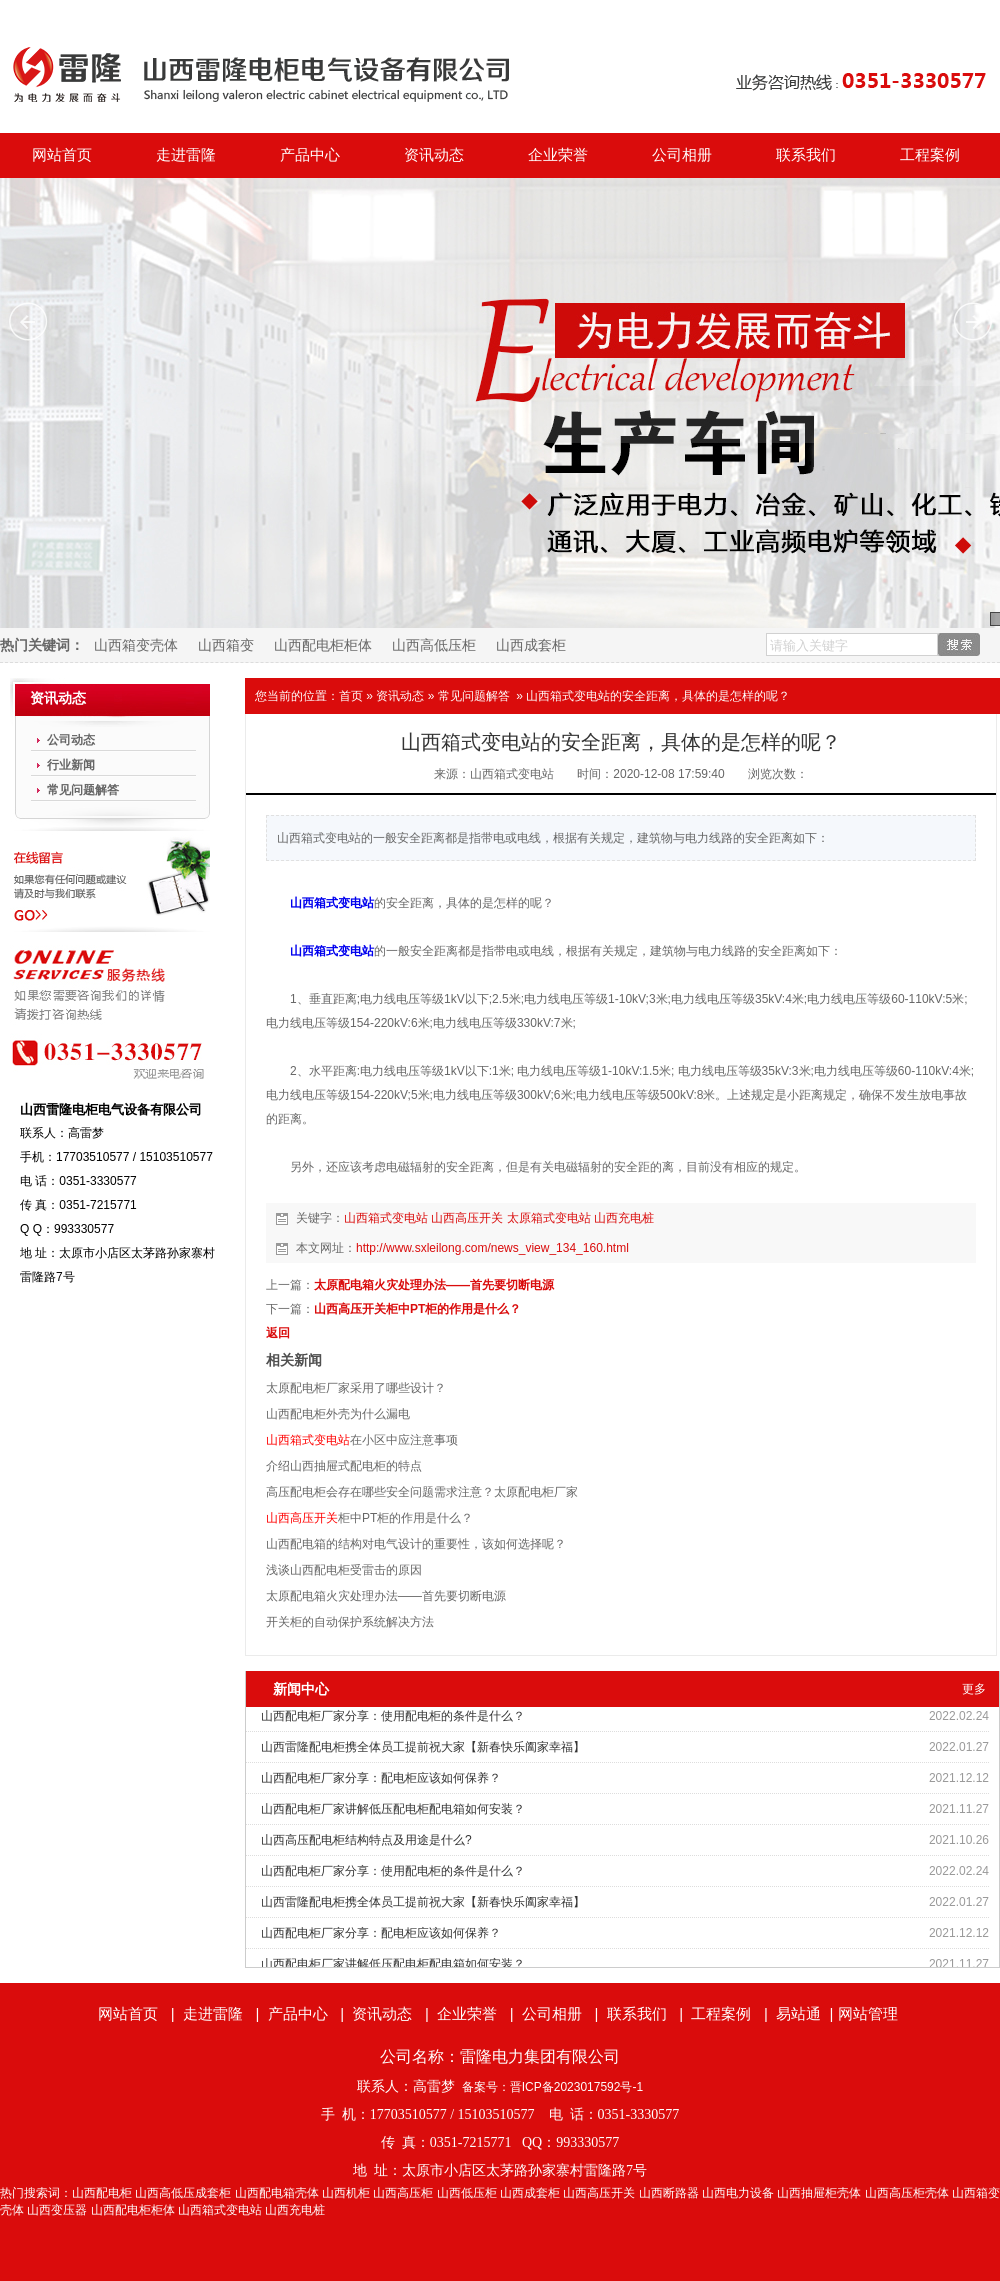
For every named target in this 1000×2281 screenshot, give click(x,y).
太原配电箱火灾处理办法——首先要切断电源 (434, 1285)
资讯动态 (434, 155)
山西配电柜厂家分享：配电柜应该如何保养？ (381, 1778)
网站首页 (62, 155)
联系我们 (806, 155)
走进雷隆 (186, 155)
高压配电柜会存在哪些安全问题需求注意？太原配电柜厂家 (422, 1492)
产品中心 (310, 155)
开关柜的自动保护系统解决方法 (350, 1622)
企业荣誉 (558, 155)
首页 (351, 696)
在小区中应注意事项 (362, 1440)
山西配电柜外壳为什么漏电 (338, 1414)
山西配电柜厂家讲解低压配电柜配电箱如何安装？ (393, 1809)
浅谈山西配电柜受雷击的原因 (344, 1570)
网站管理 (868, 2013)
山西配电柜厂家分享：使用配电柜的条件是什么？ (393, 1716)
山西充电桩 (624, 1218)
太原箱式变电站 (549, 1218)
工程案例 (930, 155)
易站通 (806, 2013)
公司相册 (682, 155)
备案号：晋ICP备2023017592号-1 (552, 2087)
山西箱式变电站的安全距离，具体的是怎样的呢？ (658, 696)
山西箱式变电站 (332, 903)
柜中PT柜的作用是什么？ (369, 1518)
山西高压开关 (467, 1218)
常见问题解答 (474, 696)
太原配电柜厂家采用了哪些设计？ (356, 1388)
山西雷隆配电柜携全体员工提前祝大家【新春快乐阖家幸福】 (423, 1747)
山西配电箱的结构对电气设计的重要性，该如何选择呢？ (416, 1544)
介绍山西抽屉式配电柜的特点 (344, 1466)
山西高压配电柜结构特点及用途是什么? (366, 1840)
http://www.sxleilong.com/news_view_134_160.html (492, 1248)
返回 (278, 1333)
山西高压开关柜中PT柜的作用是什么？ (417, 1309)
